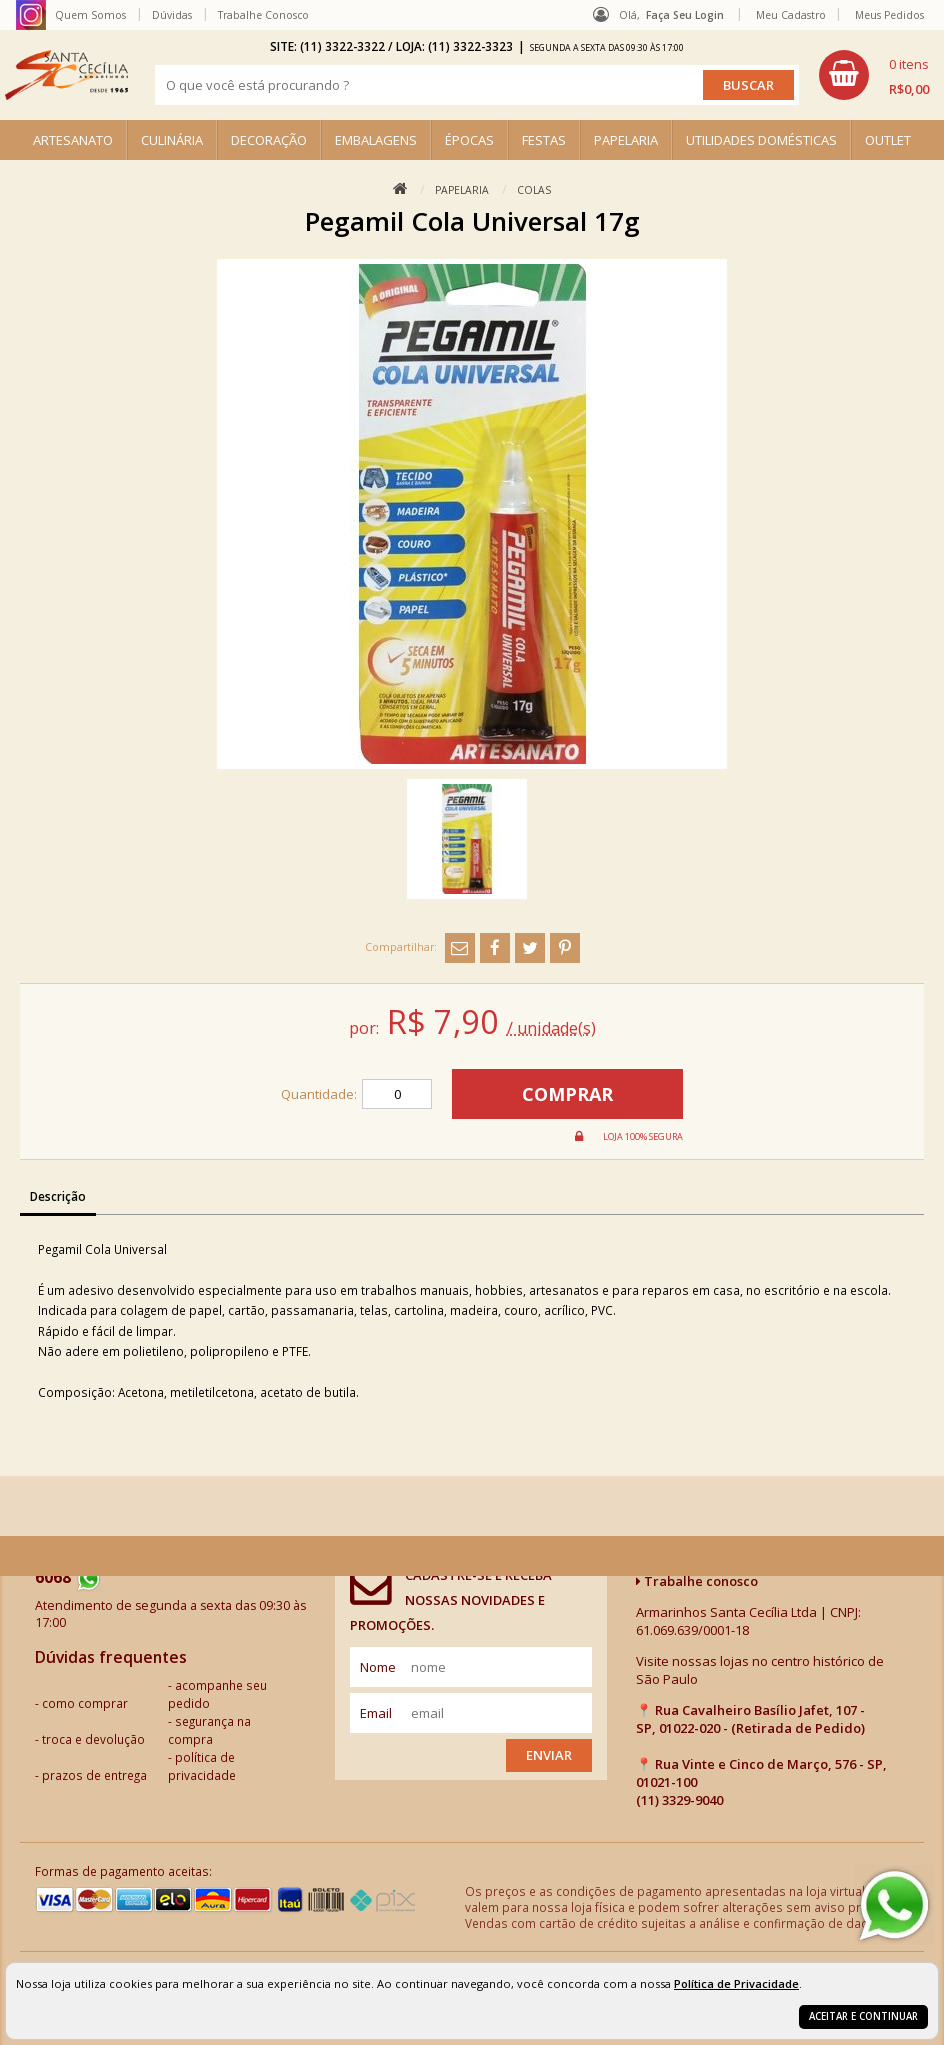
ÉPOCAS (469, 140)
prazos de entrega (94, 1775)
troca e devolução (93, 1739)
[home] (66, 75)
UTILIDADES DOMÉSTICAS (761, 140)
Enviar (549, 1755)
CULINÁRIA (172, 140)
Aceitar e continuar (863, 2016)
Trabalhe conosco (697, 1581)
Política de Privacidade (736, 1983)
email (376, 1713)
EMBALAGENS (376, 140)
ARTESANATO (73, 140)
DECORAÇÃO (269, 140)
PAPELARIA (626, 140)
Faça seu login (685, 15)
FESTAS (544, 140)
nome (378, 1667)
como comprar (85, 1703)
